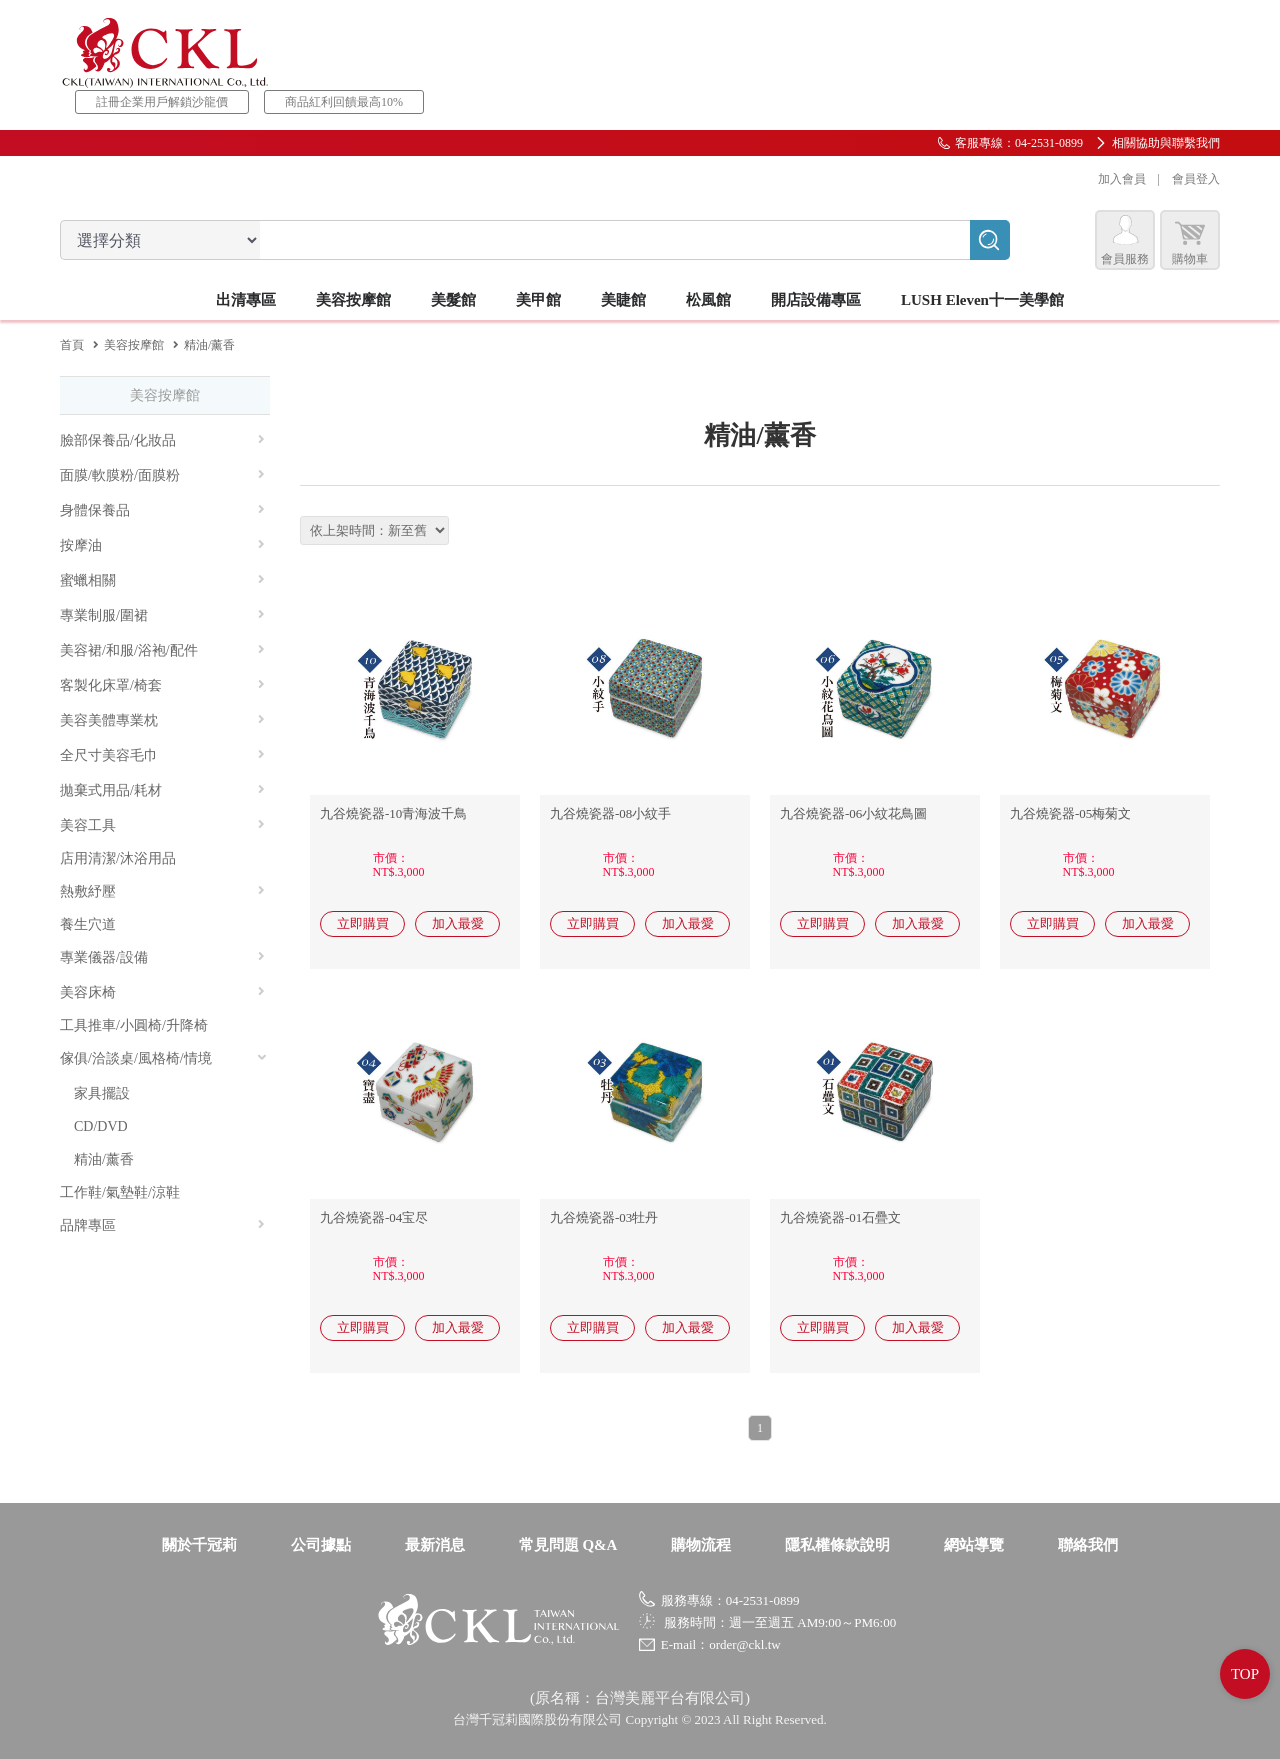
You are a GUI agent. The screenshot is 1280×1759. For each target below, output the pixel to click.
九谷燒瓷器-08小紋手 (610, 813)
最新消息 (435, 1545)
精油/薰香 (104, 1159)
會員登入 (1196, 179)
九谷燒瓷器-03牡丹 (604, 1217)
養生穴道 (88, 924)
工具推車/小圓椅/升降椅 (134, 1025)
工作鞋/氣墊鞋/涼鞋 (120, 1192)
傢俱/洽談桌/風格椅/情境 (164, 1058)
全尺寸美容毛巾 (162, 755)
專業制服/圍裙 (162, 615)
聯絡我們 (1088, 1545)
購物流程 (701, 1545)
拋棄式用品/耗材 (162, 790)
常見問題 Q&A (568, 1545)
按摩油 (162, 545)
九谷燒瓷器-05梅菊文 (1070, 813)
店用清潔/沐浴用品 (118, 858)
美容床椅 (162, 992)
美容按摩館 (134, 345)
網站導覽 (974, 1545)
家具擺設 (102, 1093)
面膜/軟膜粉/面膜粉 (162, 475)
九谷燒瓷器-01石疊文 (840, 1217)
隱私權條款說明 (837, 1545)
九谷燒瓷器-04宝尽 (374, 1217)
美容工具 (162, 825)
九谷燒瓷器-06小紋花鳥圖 (853, 813)
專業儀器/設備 (162, 957)
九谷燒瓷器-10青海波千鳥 (393, 813)
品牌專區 (162, 1225)
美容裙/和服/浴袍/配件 (162, 650)
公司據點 (321, 1545)
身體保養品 (162, 510)
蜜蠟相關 (162, 580)
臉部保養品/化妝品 (162, 440)
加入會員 (1122, 179)
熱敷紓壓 (162, 891)
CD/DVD (101, 1126)
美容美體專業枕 (162, 720)
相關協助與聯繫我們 (1166, 143)
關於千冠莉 (199, 1545)
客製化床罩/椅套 (162, 685)
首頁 (72, 345)
